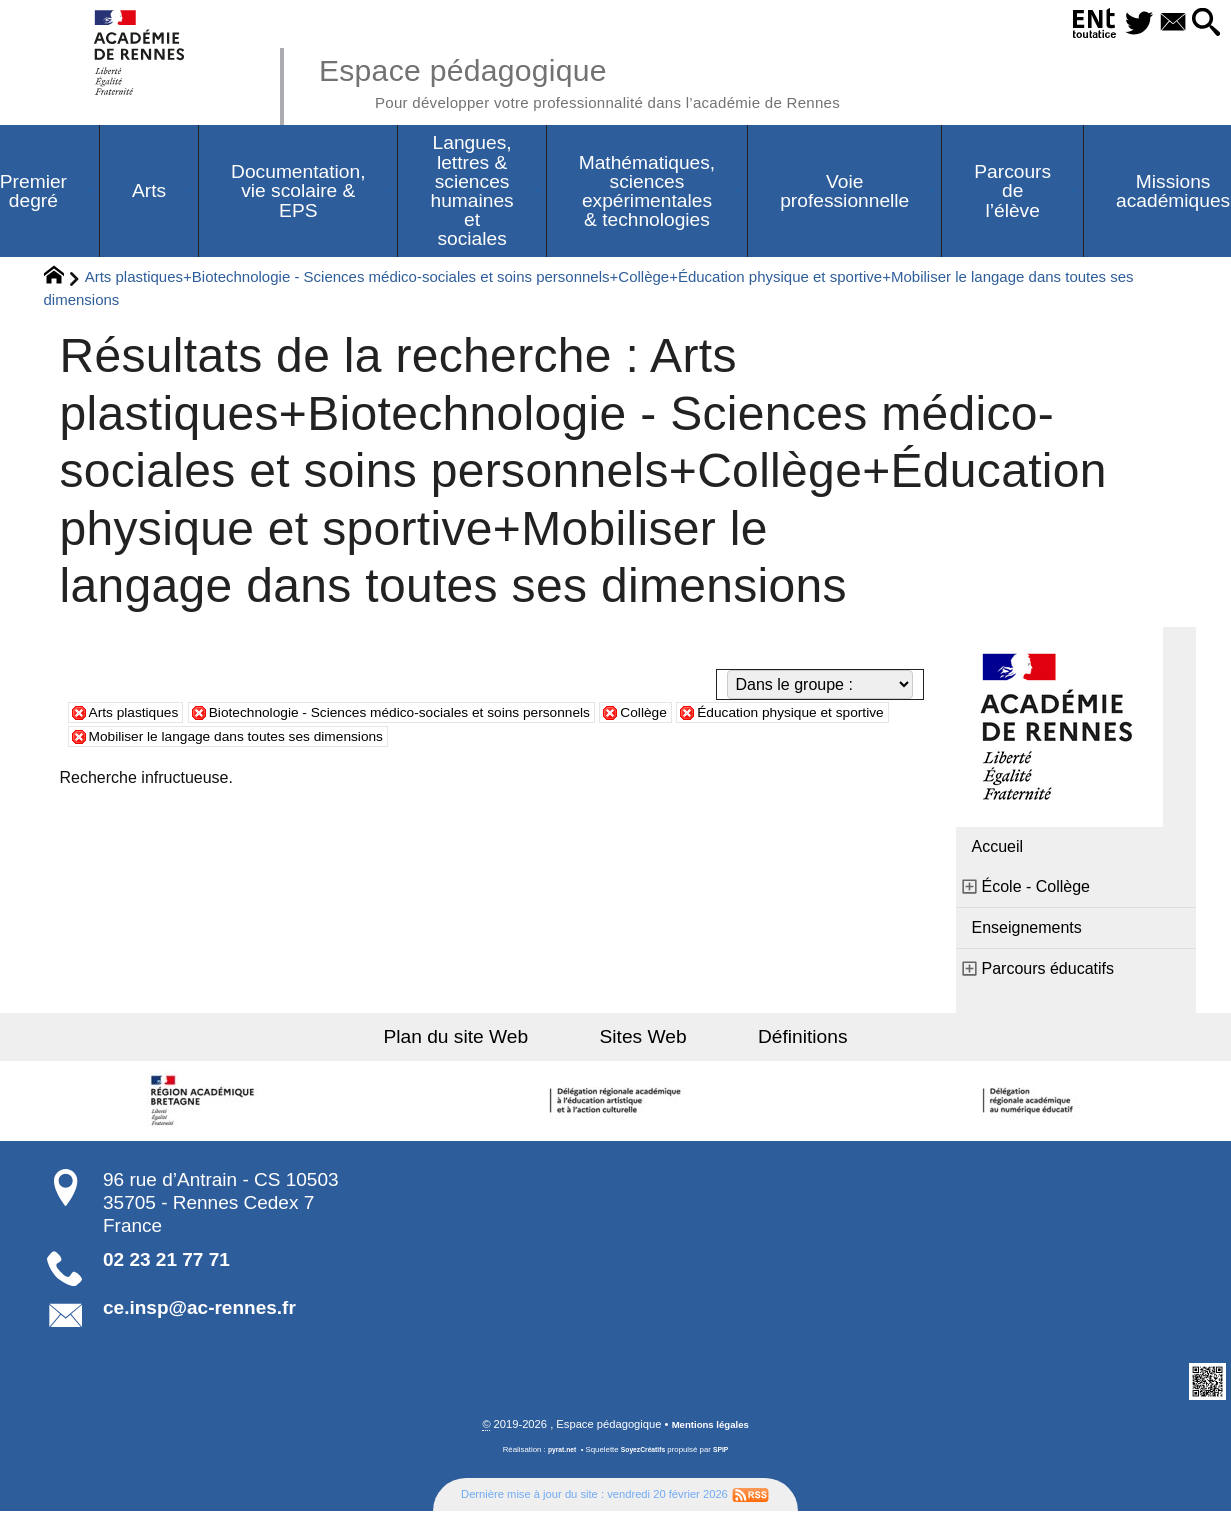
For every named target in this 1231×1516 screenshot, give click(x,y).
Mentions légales (710, 1429)
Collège (727, 715)
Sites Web (643, 1040)
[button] (1203, 23)
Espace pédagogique (623, 80)
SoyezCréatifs (644, 1454)
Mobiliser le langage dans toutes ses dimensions (412, 739)
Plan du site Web (483, 1040)
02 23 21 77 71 (166, 1263)
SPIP (727, 1454)
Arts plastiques (141, 715)
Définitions (775, 1040)
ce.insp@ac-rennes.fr (199, 1311)
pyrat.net (557, 1454)
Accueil (998, 850)
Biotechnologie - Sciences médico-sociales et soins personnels (447, 715)
